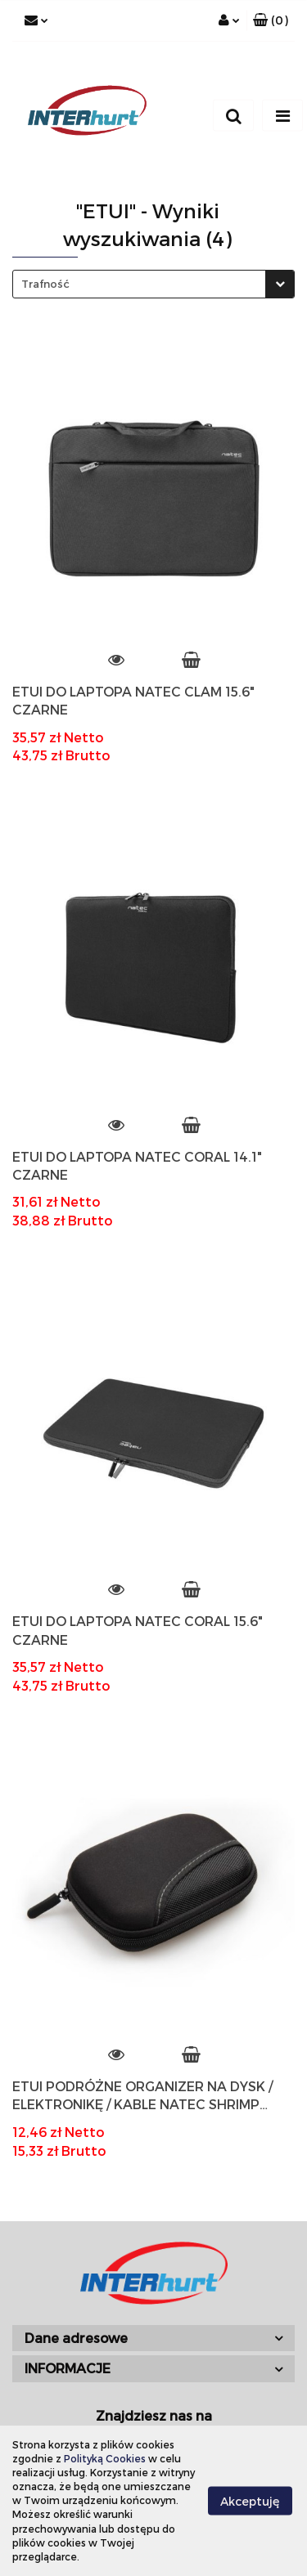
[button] (270, 20)
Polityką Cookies (105, 2458)
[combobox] (153, 284)
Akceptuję (250, 2500)
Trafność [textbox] (45, 283)
